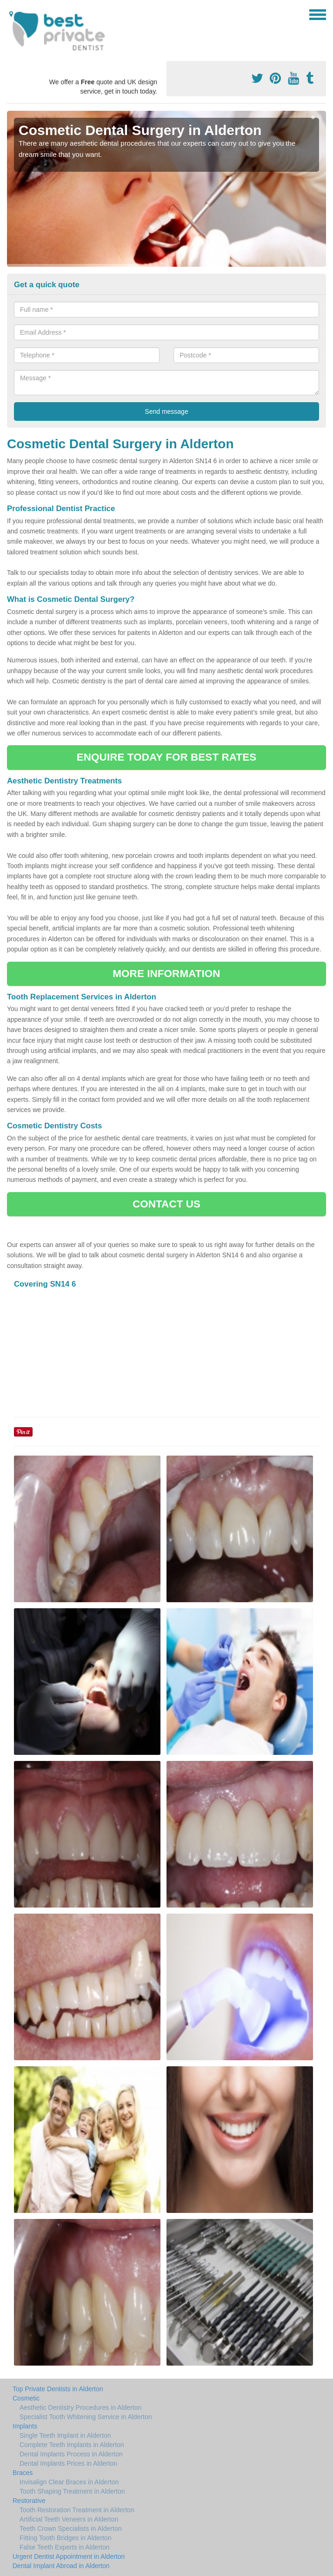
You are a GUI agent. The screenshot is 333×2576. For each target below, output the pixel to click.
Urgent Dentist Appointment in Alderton (69, 2556)
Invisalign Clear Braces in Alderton (69, 2482)
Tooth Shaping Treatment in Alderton (72, 2491)
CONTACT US (166, 1204)
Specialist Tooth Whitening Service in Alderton (86, 2417)
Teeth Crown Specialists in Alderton (70, 2528)
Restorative (29, 2500)
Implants (25, 2426)
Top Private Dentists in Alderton (58, 2389)
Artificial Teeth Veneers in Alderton (69, 2519)
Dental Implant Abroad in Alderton (61, 2565)
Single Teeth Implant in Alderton (65, 2435)
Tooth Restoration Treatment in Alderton (77, 2510)
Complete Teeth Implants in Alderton (72, 2444)
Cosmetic (26, 2398)
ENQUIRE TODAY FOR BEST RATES (166, 757)
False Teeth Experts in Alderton (65, 2547)
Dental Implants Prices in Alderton (68, 2463)
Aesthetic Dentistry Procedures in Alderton (80, 2407)
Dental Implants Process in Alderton (71, 2454)
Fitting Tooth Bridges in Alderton (65, 2538)
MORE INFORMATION (166, 973)
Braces (23, 2472)
